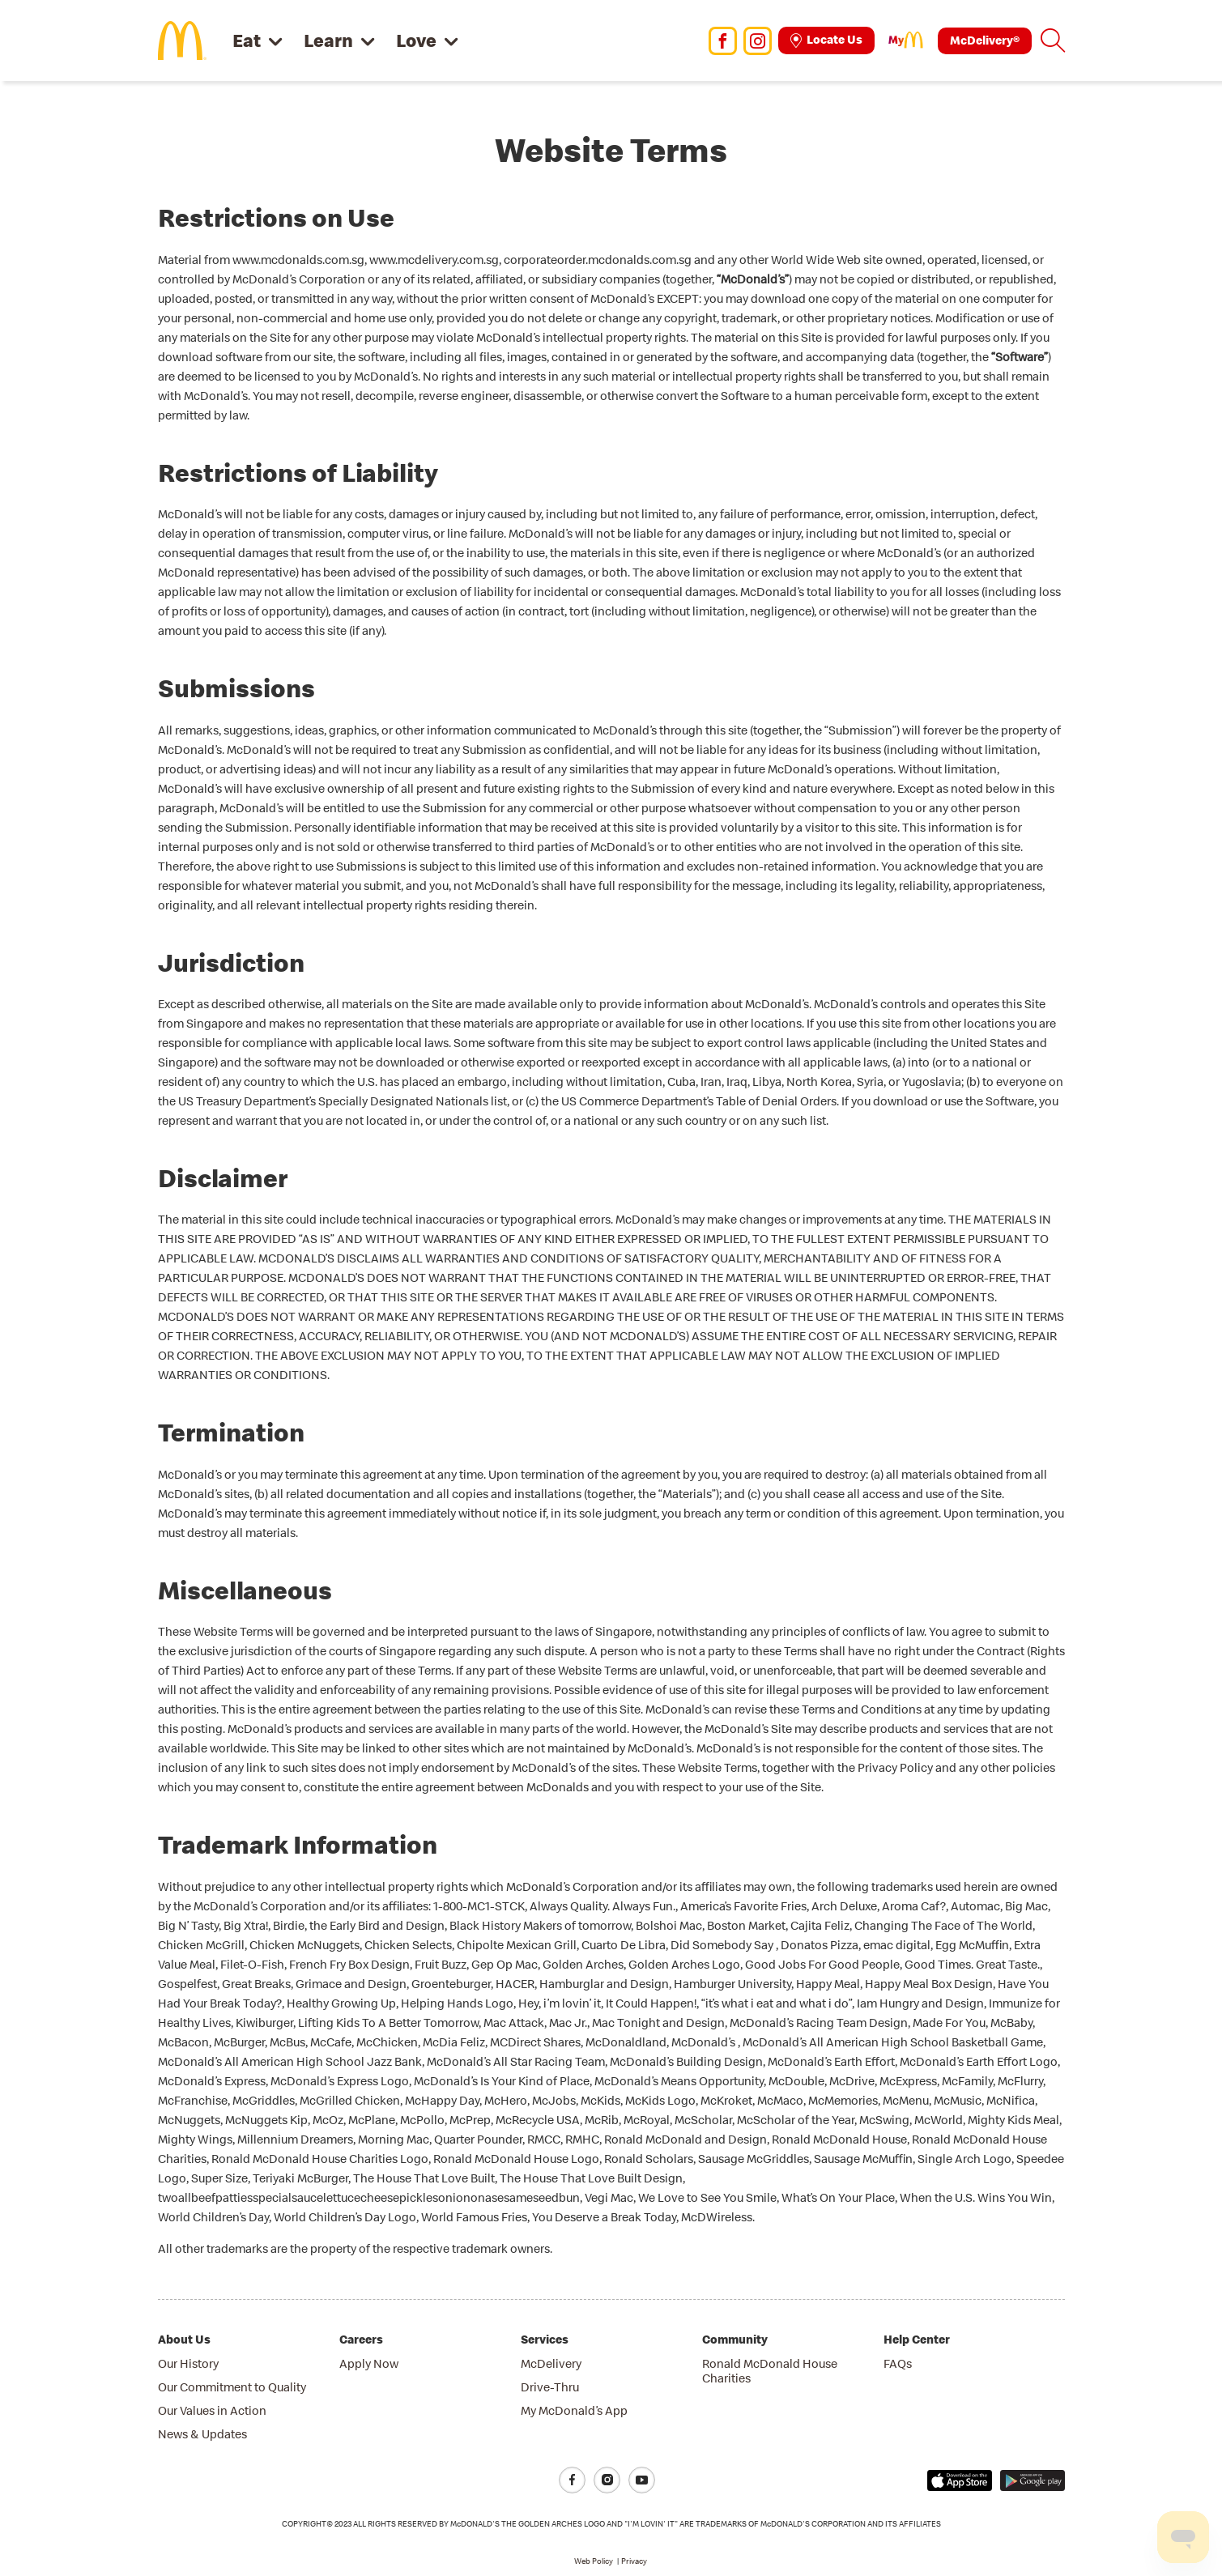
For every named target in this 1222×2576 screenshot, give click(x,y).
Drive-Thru (550, 2387)
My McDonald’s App (574, 2410)
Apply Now (368, 2363)
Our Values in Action (212, 2410)
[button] (1053, 40)
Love (416, 40)
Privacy (634, 2561)
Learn (328, 40)
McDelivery (551, 2363)
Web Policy (593, 2561)
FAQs (898, 2363)
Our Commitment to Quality (232, 2387)
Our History (188, 2363)
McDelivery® (985, 40)
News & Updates (202, 2434)
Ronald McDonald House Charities (769, 2371)
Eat (246, 40)
